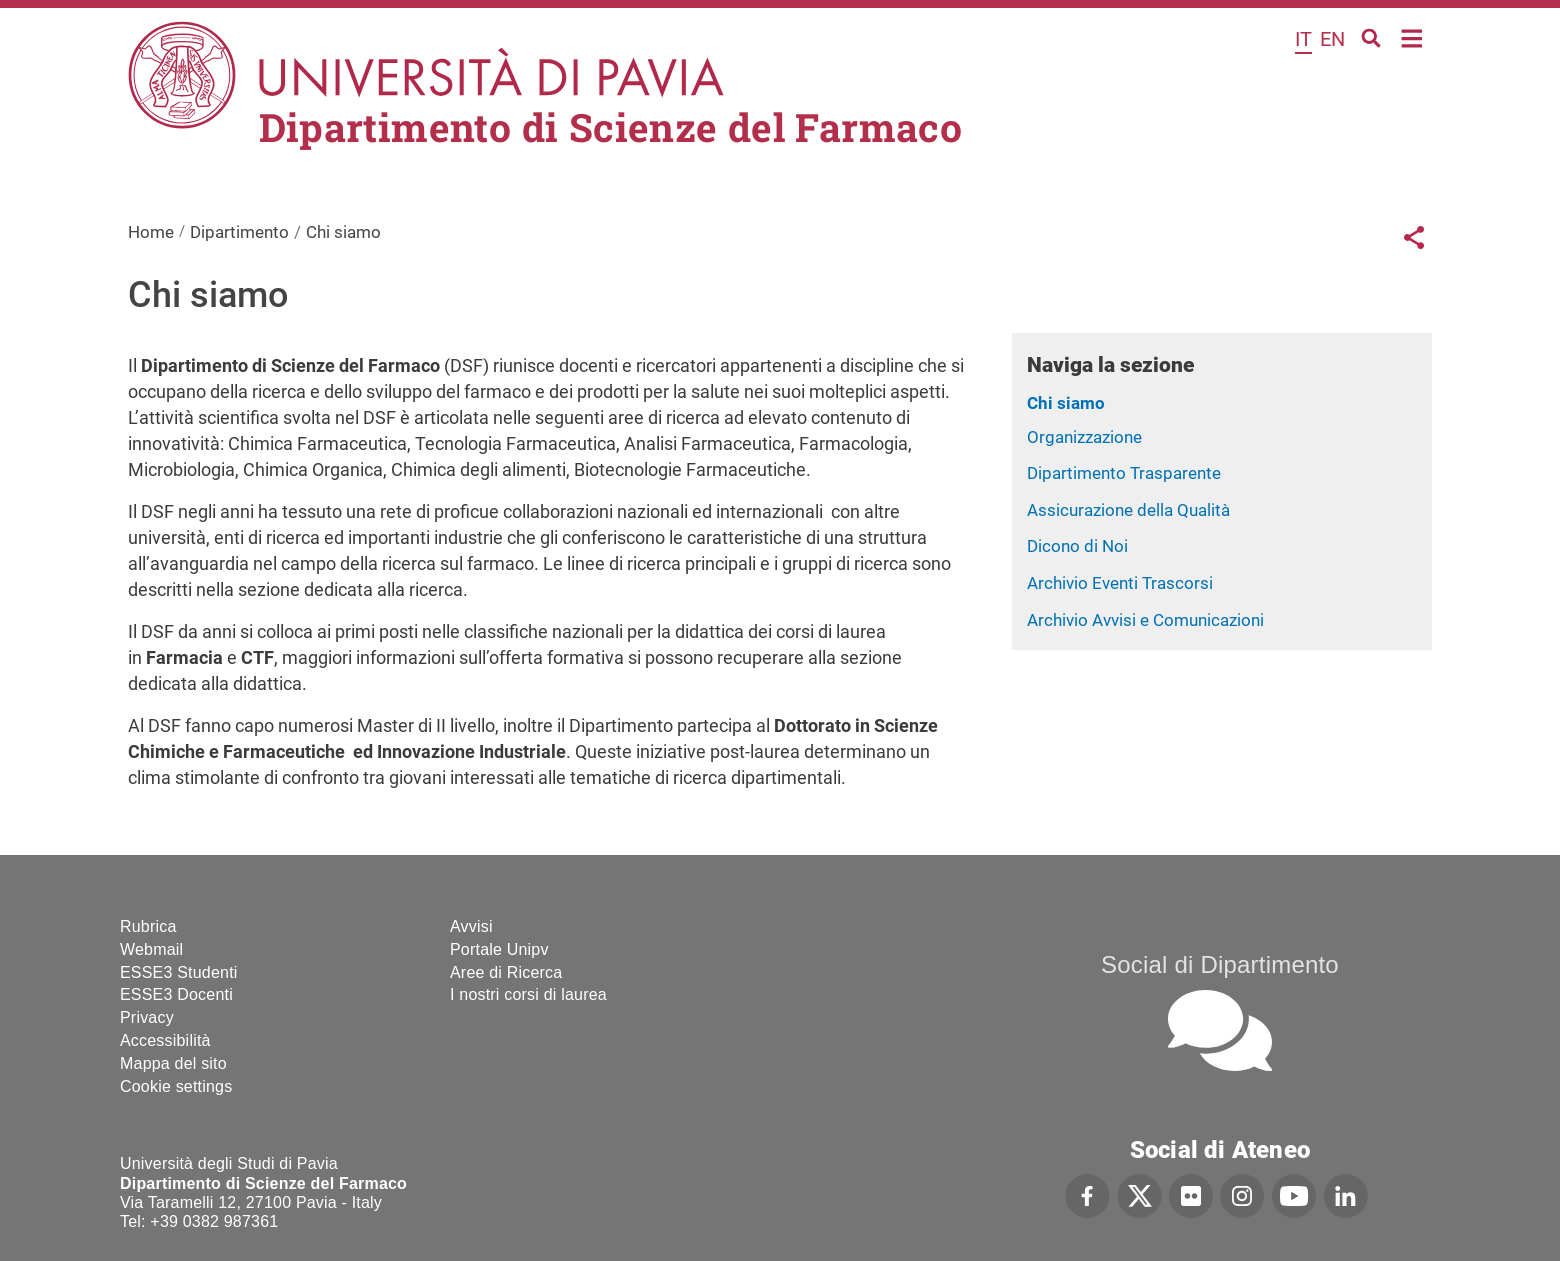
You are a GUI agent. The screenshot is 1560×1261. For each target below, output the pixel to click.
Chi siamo (1066, 403)
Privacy (147, 1017)
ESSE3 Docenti (176, 994)
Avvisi (471, 926)
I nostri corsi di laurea (528, 994)
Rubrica (148, 926)
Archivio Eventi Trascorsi (1120, 583)
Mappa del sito (173, 1063)
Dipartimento (239, 232)
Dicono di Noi (1077, 546)
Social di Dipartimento (1220, 964)
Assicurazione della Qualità (1128, 510)
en (1332, 39)
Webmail (151, 949)
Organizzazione (1084, 437)
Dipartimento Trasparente (1124, 473)
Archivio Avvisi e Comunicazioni (1145, 620)
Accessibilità (165, 1040)
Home (1412, 36)
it (1303, 39)
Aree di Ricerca (506, 972)
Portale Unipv (499, 949)
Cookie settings (176, 1086)
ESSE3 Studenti (179, 972)
